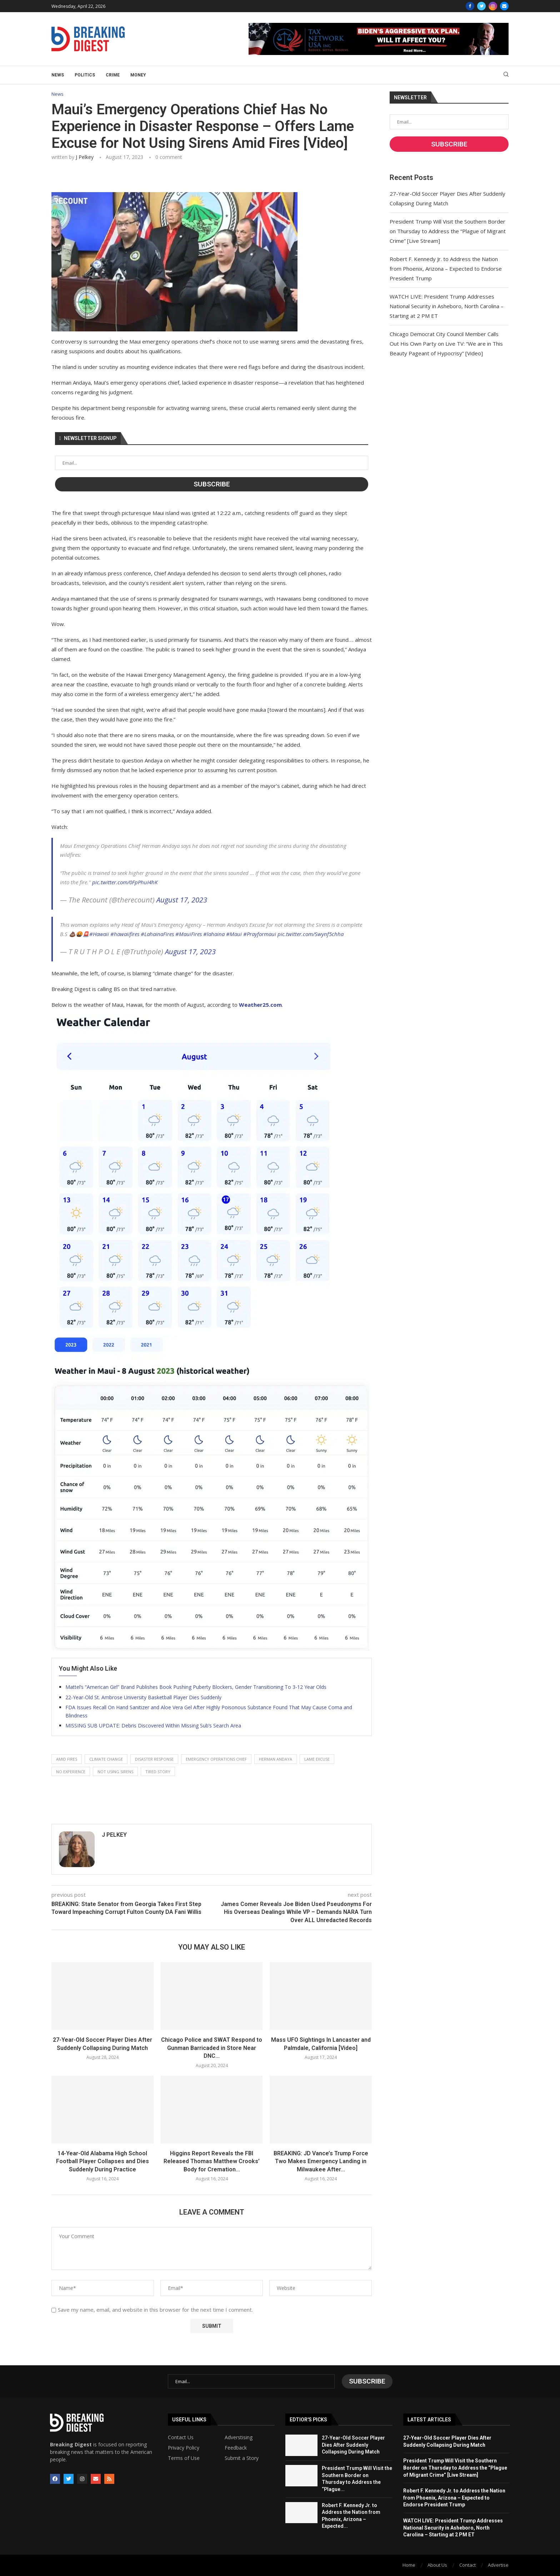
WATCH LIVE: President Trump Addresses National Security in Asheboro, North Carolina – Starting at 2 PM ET (447, 306)
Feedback (236, 2447)
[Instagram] (493, 6)
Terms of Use (184, 2458)
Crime (113, 74)
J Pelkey (85, 157)
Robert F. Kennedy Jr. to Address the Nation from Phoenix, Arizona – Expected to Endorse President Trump (446, 268)
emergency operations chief (216, 1759)
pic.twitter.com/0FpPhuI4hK (125, 882)
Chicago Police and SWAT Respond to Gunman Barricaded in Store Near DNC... (211, 2047)
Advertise (498, 2565)
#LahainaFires (157, 933)
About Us (437, 2565)
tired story (157, 1771)
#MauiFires (188, 933)
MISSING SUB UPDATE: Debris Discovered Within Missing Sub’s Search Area (153, 1725)
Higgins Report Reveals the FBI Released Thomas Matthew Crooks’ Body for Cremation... (212, 2161)
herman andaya (275, 1759)
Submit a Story (242, 2458)
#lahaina (214, 933)
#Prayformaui (259, 933)
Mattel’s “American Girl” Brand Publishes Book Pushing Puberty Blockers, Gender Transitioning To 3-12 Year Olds (195, 1687)
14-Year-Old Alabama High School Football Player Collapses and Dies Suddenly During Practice (102, 2161)
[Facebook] (470, 6)
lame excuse (317, 1759)
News (57, 74)
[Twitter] (481, 6)
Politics (85, 74)
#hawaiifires (124, 933)
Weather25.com (260, 1004)
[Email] (504, 6)
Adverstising (238, 2437)
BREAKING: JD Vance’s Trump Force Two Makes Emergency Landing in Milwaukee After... (321, 2161)
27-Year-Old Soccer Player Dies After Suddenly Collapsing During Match (353, 2445)
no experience (70, 1771)
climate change (106, 1759)
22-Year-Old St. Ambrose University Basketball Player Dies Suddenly (143, 1697)
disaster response (154, 1759)
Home (408, 2565)
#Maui (234, 933)
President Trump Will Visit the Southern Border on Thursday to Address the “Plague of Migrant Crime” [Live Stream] (448, 231)
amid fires (66, 1759)
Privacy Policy (183, 2447)
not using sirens (115, 1771)
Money (138, 74)
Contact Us (181, 2437)
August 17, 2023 (181, 900)
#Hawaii (99, 933)
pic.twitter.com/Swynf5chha (311, 933)
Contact (467, 2565)
